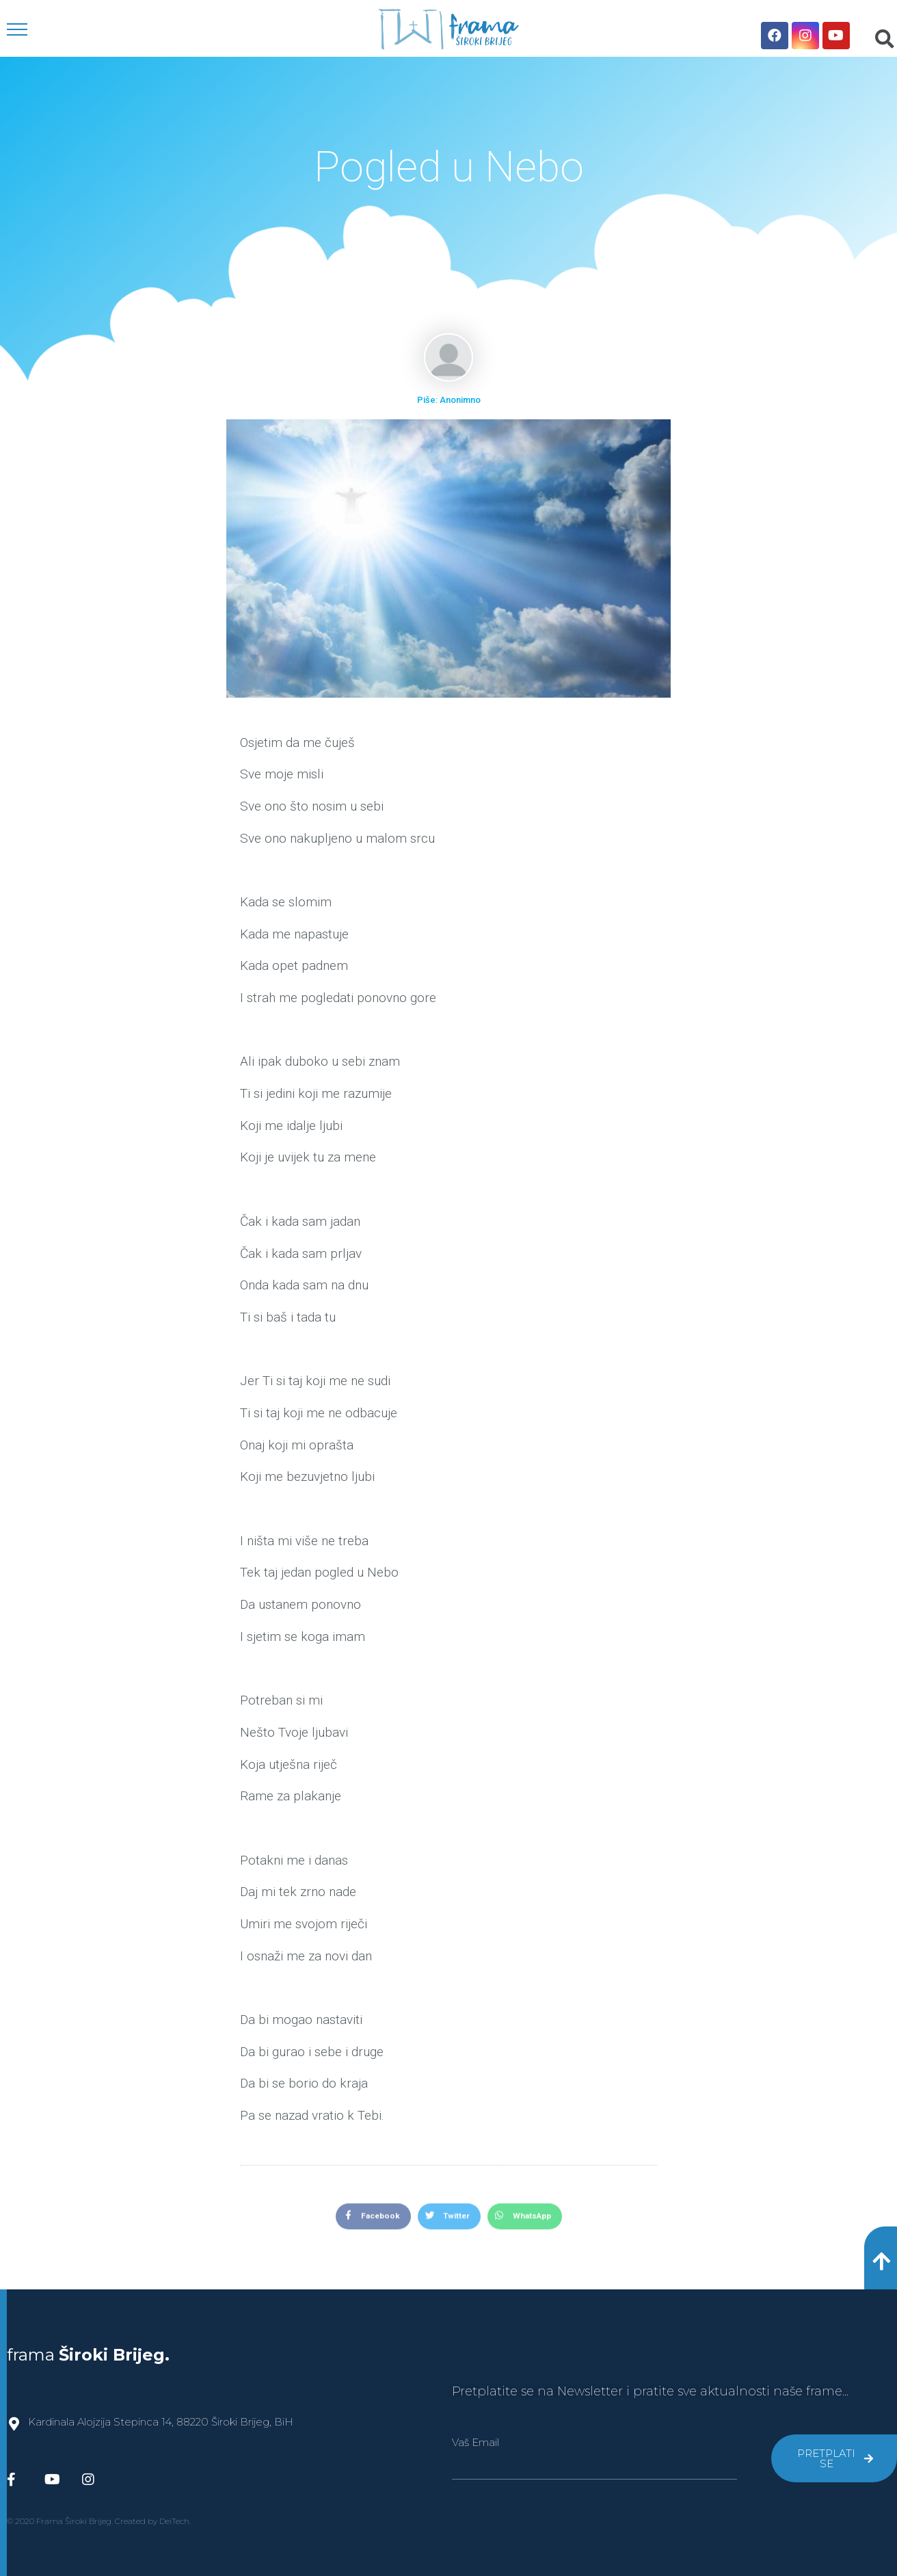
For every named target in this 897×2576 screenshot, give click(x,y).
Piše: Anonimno (449, 400)
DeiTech (174, 2521)
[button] (880, 2257)
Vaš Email (475, 2442)
